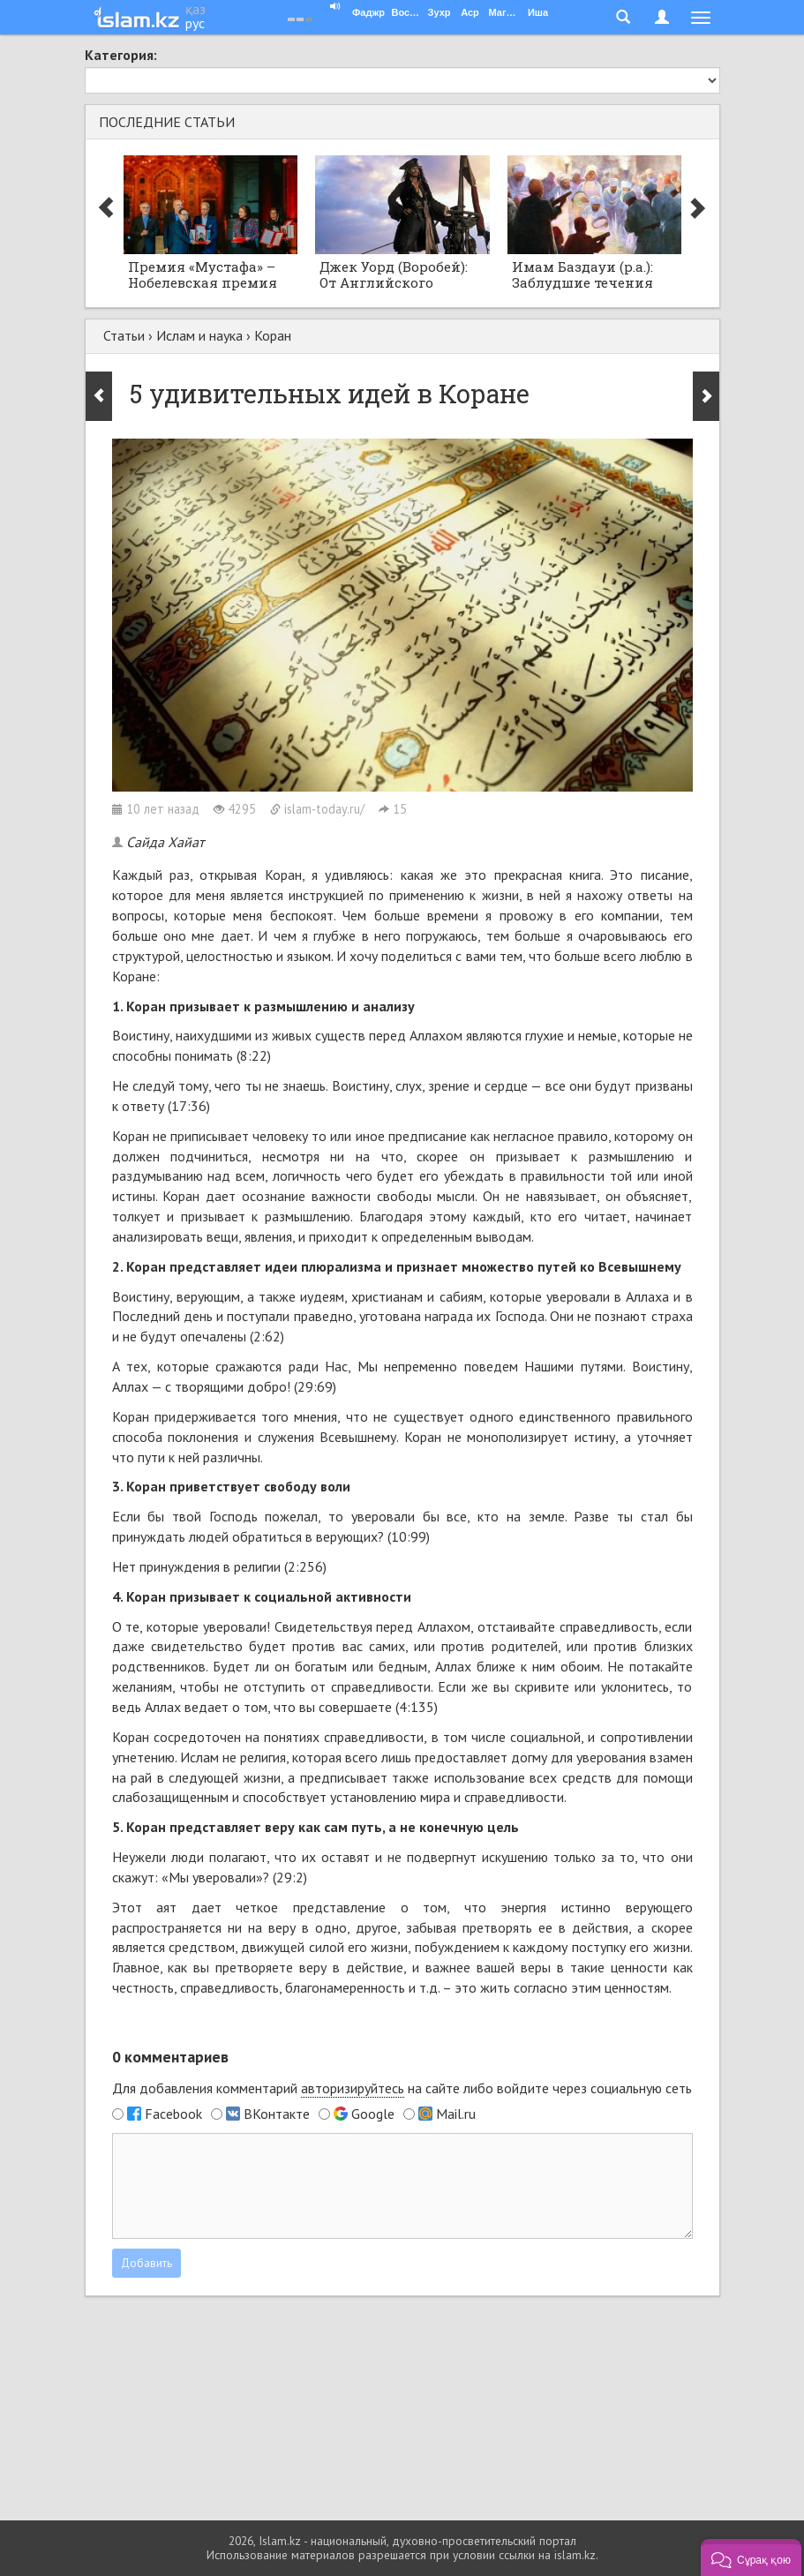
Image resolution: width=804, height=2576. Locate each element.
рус (195, 23)
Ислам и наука (199, 335)
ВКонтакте (277, 2114)
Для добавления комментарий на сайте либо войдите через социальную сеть (402, 2088)
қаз (195, 9)
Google (372, 2114)
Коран (272, 335)
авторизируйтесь (352, 2088)
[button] (751, 2557)
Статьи (124, 335)
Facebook (173, 2114)
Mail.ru (456, 2114)
